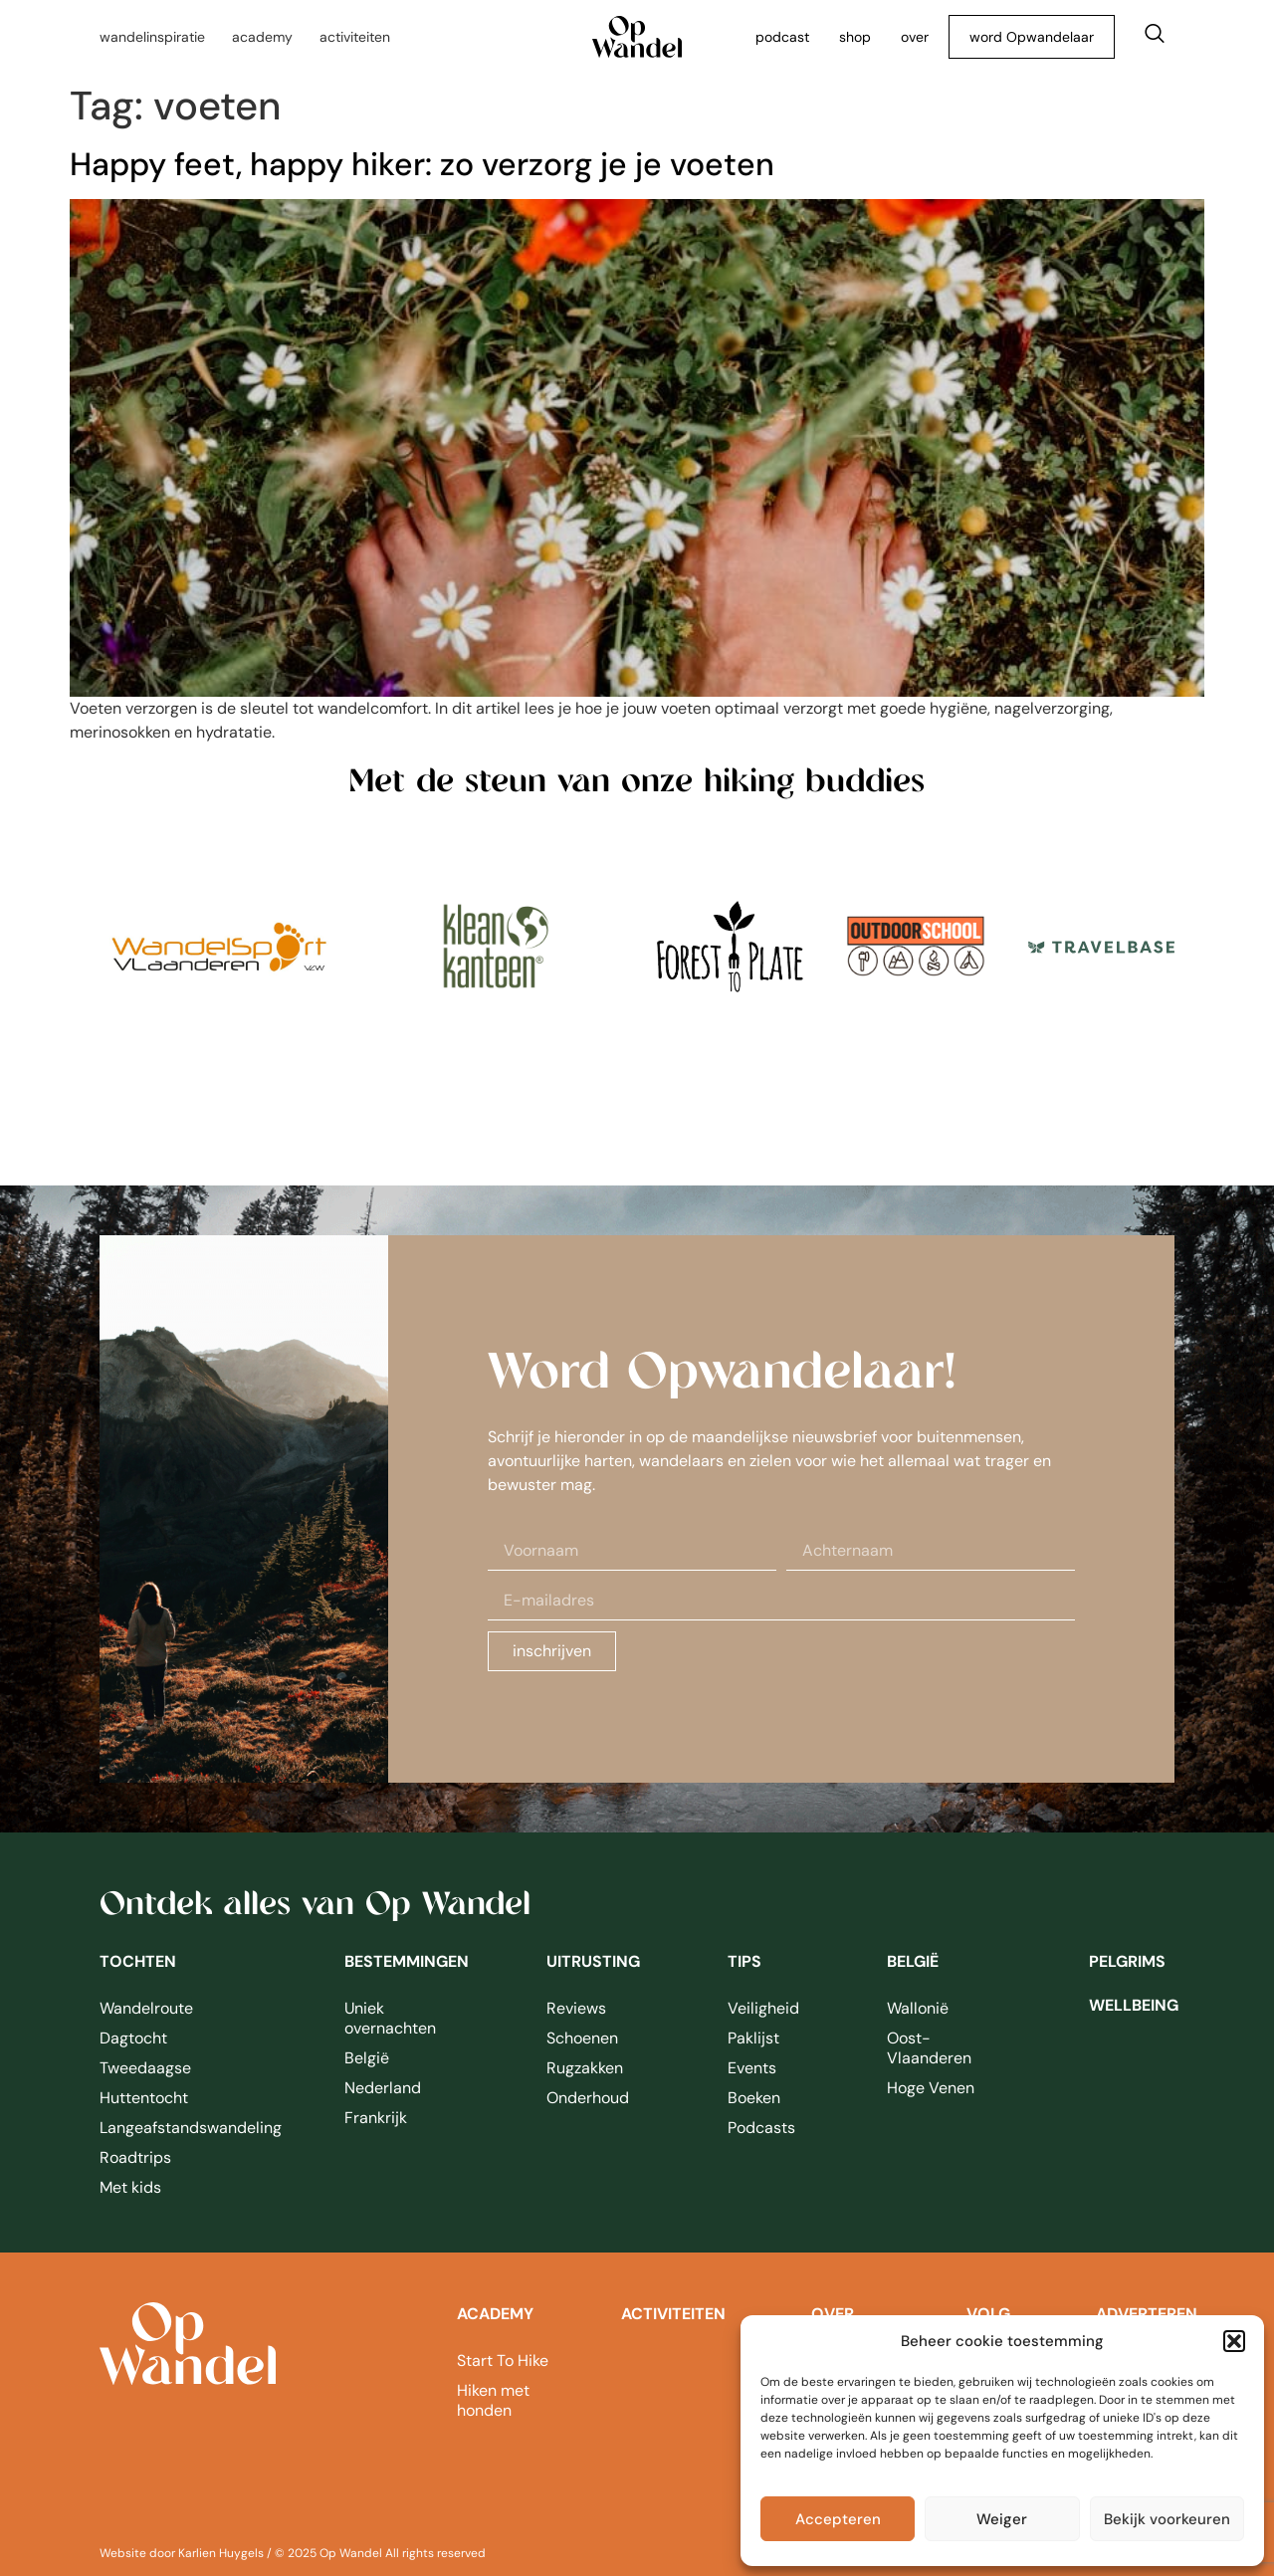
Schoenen (582, 2038)
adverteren (1146, 2313)
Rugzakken (584, 2067)
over (915, 37)
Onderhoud (587, 2097)
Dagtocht (133, 2038)
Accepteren (838, 2519)
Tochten (138, 1961)
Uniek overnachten (390, 2018)
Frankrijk (375, 2117)
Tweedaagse (145, 2067)
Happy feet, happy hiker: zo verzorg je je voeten (422, 164)
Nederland (382, 2087)
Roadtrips (135, 2157)
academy (495, 2313)
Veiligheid (763, 2008)
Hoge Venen (930, 2087)
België (366, 2057)
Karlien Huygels (221, 2553)
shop (855, 37)
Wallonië (918, 2008)
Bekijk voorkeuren (1167, 2519)
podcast (782, 37)
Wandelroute (146, 2008)
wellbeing (1133, 2005)
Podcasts (761, 2127)
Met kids (130, 2187)
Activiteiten (673, 2313)
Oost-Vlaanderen (929, 2048)
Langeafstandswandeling (180, 2127)
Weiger (1001, 2519)
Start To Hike (502, 2360)
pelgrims (1127, 1961)
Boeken (754, 2097)
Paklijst (753, 2038)
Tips (744, 1961)
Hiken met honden (493, 2400)
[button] (1234, 2341)
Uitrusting (593, 1961)
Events (752, 2067)
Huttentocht (144, 2097)
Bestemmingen (406, 1961)
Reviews (576, 2008)
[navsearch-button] (1154, 37)
